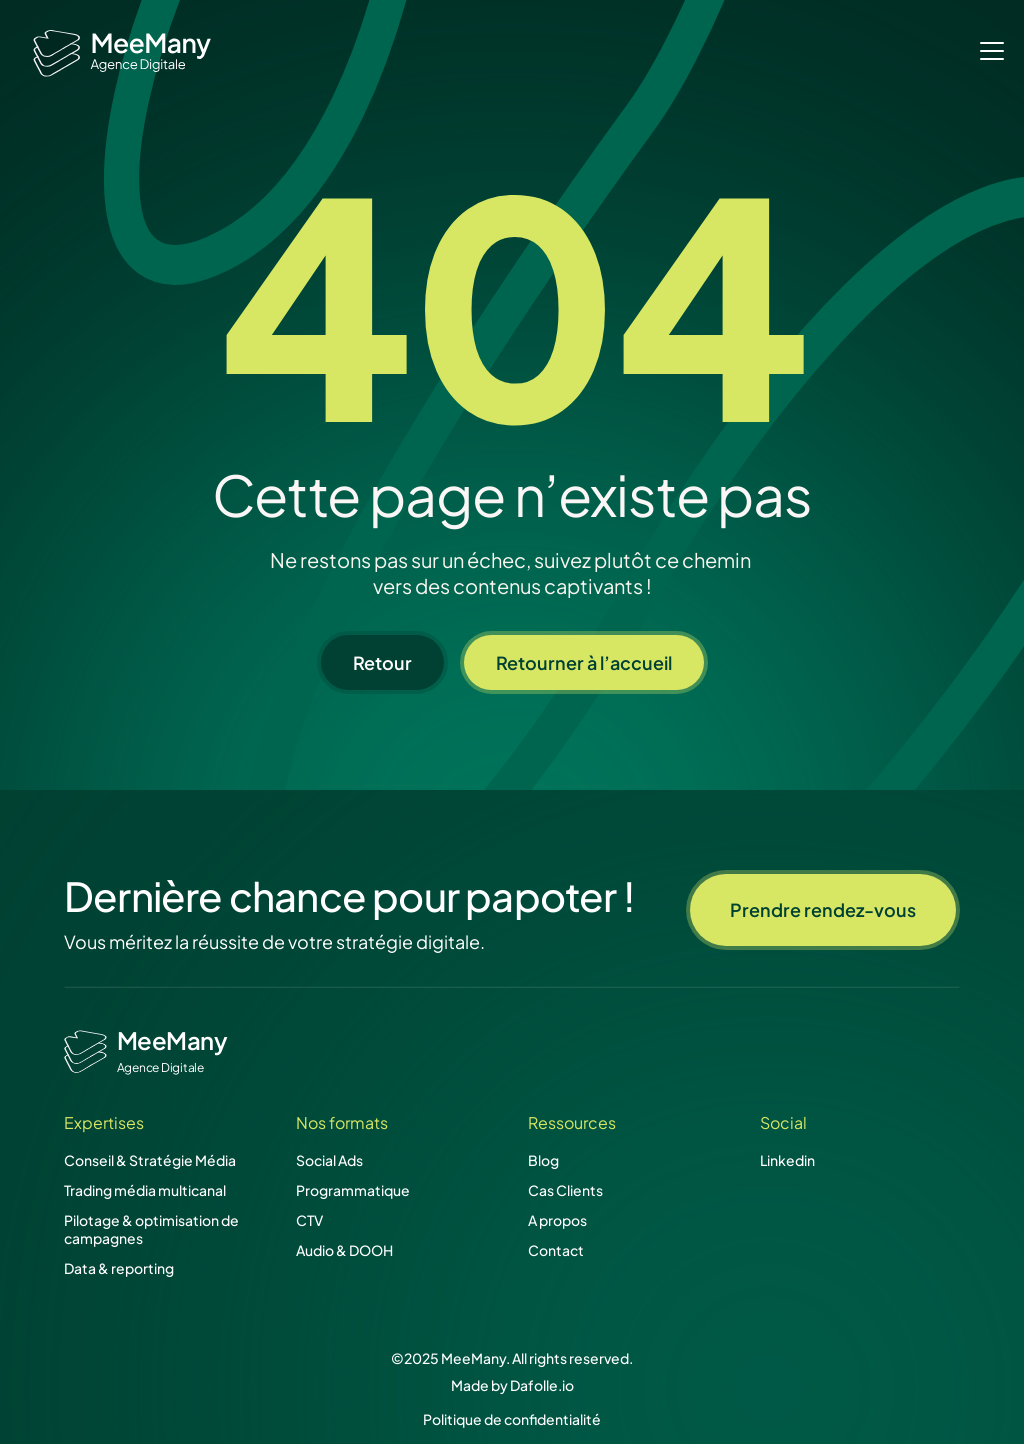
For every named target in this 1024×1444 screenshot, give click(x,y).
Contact (556, 1250)
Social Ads (329, 1160)
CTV (309, 1220)
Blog (543, 1160)
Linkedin (787, 1160)
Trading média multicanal (145, 1190)
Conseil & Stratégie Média (150, 1160)
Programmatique (353, 1190)
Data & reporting (119, 1268)
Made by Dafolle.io (512, 1385)
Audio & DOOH (344, 1250)
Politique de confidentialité (512, 1419)
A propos (557, 1220)
